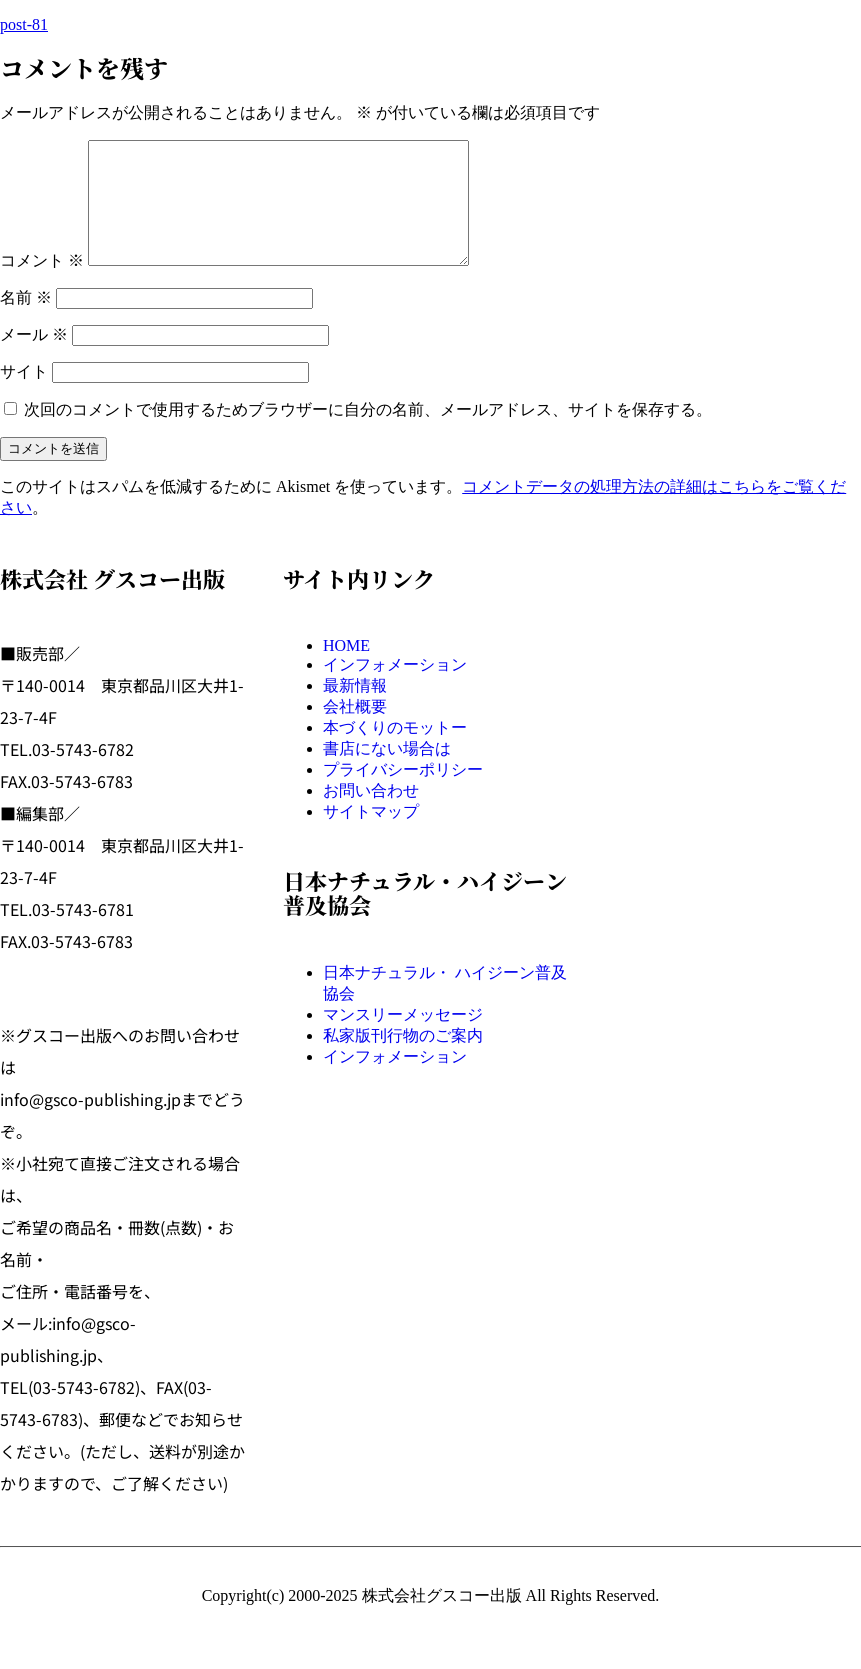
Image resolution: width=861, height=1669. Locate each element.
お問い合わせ (371, 814)
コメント (42, 284)
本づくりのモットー (395, 751)
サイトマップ (371, 835)
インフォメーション (395, 688)
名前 (26, 321)
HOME (346, 669)
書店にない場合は (387, 772)
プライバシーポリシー (403, 793)
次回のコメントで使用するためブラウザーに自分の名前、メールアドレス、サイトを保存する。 (368, 433)
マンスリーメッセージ (403, 1038)
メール (34, 358)
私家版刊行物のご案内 (403, 1059)
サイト (24, 395)
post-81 (24, 24)
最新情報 (355, 709)
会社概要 (355, 730)
